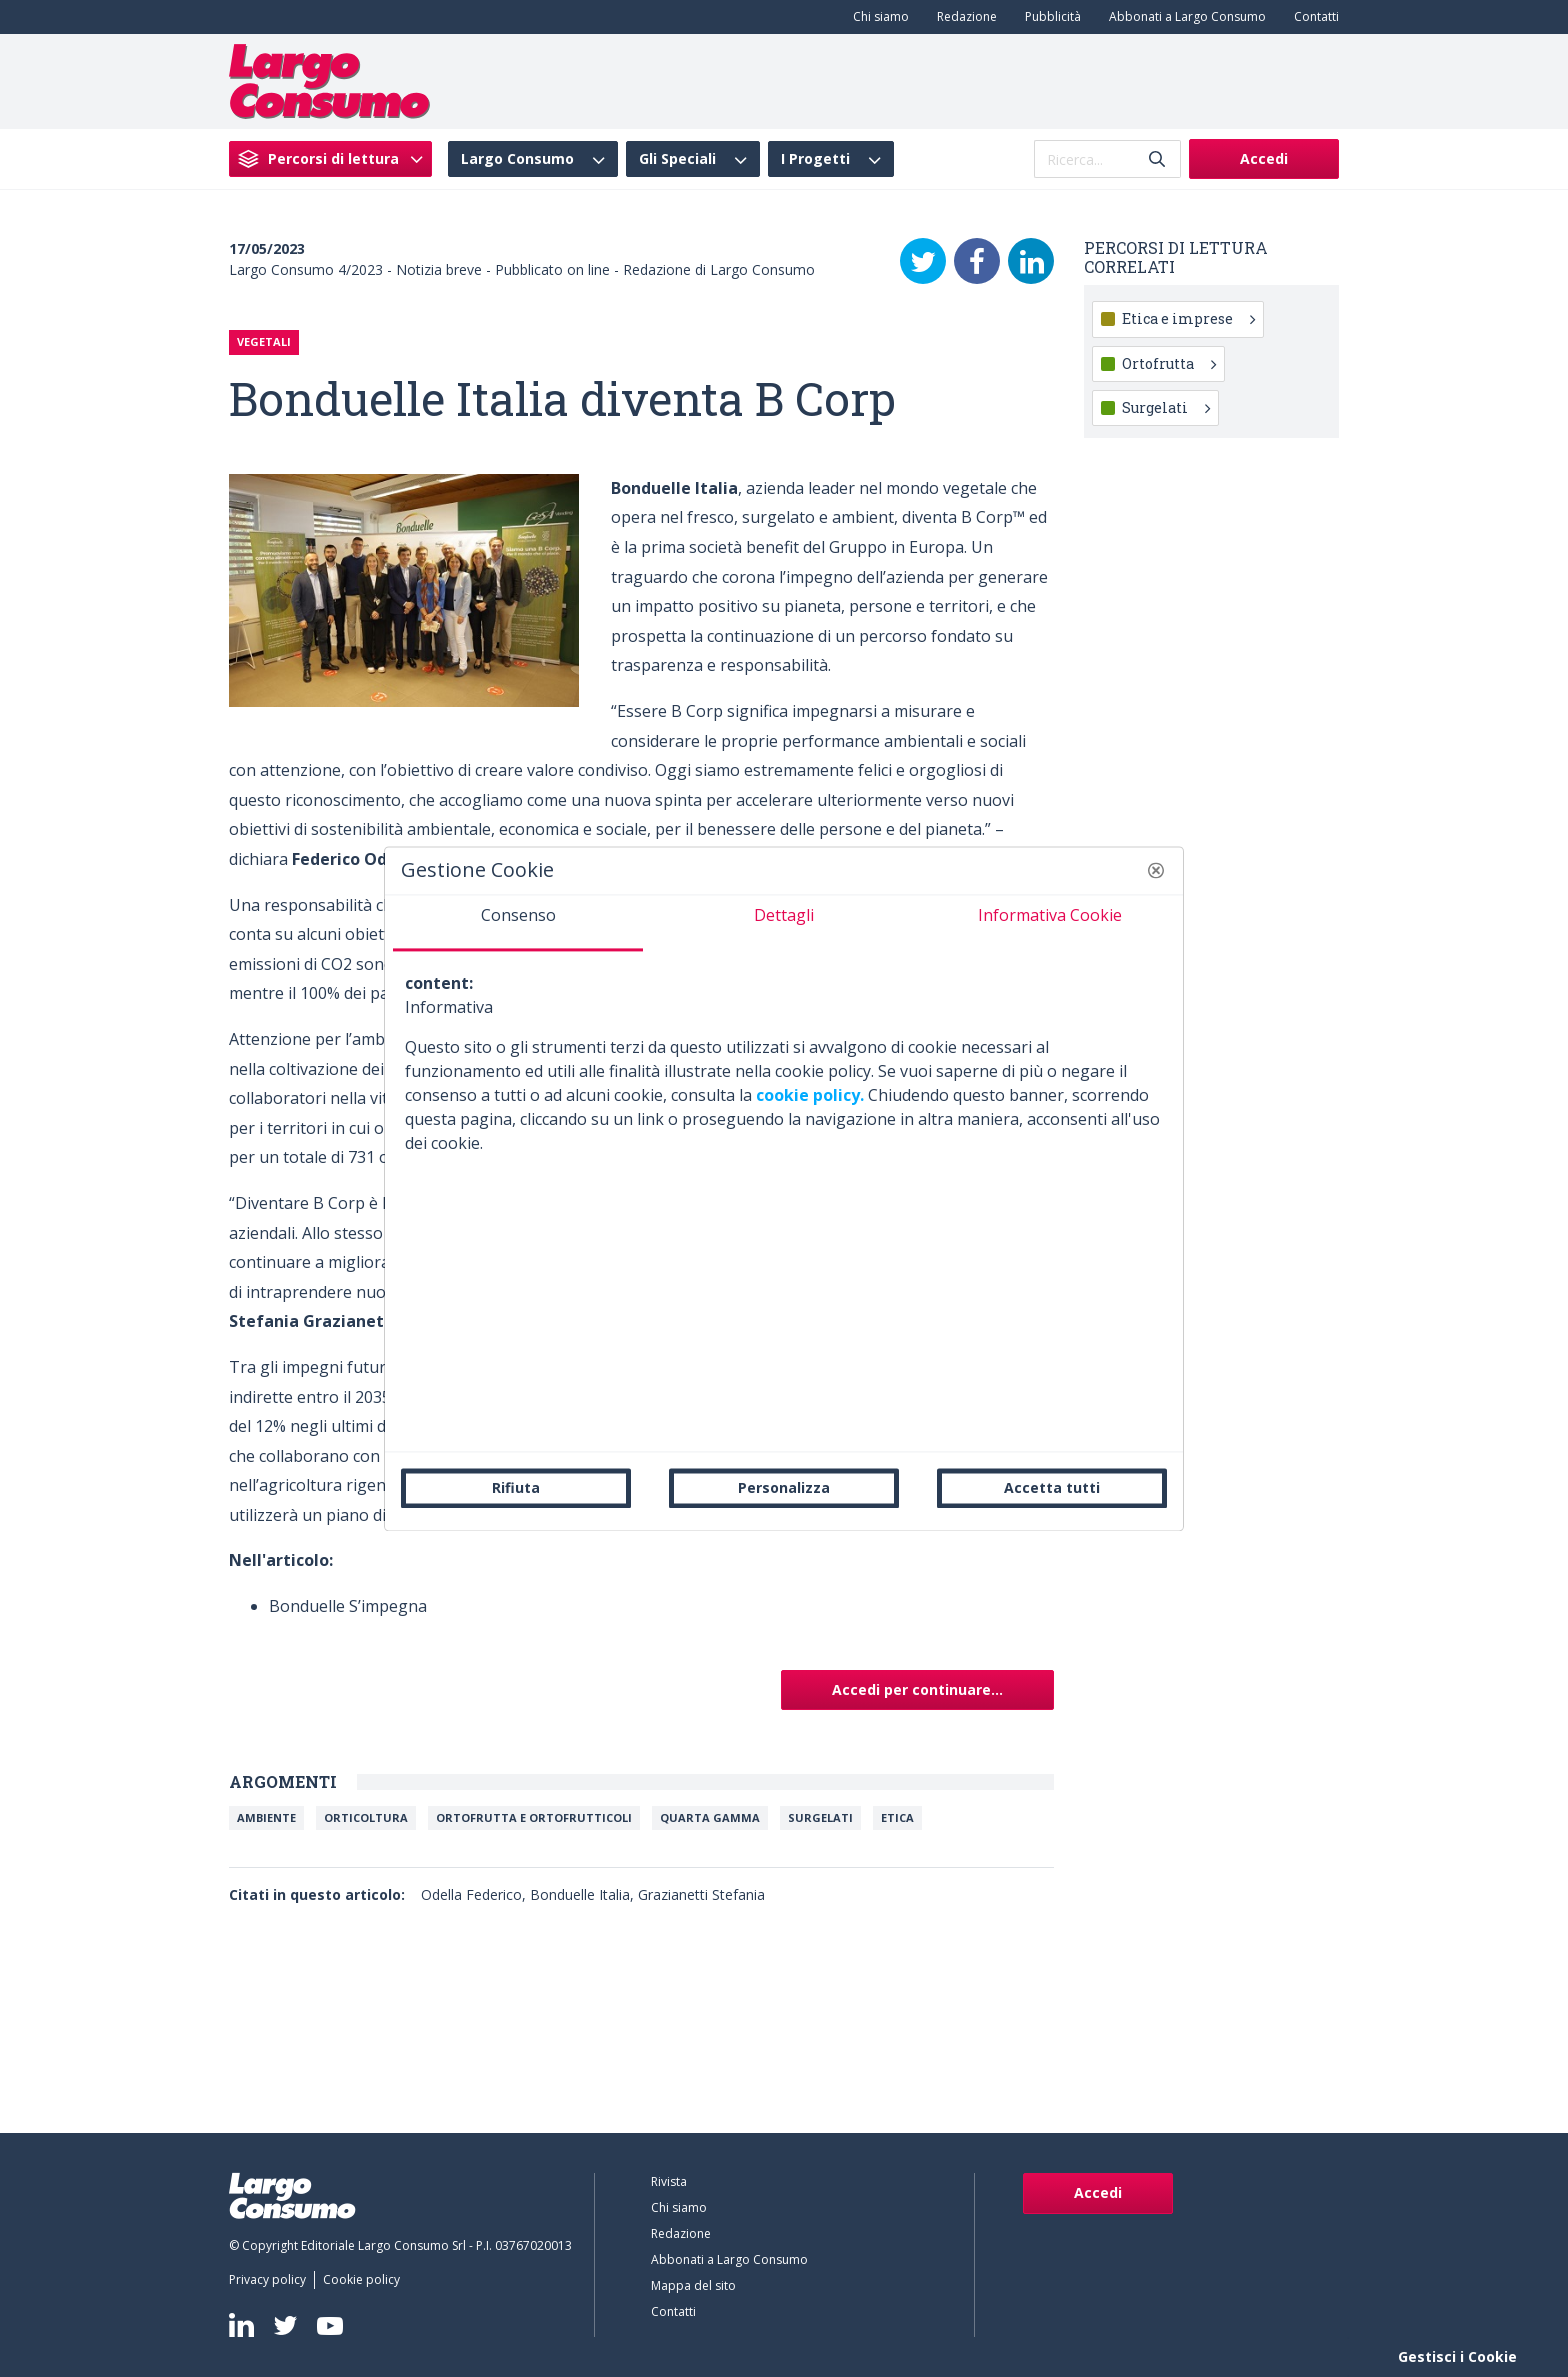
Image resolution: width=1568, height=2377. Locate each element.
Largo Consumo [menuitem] (517, 159)
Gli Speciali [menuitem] (677, 159)
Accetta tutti (1052, 1487)
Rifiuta (516, 1487)
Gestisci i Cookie (1457, 2356)
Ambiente (266, 1817)
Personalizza (784, 1487)
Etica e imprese (1188, 318)
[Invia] (1157, 159)
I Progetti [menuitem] (815, 159)
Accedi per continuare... (917, 1689)
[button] (1156, 870)
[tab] (518, 923)
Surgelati (820, 1817)
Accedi (1264, 158)
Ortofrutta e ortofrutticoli (534, 1817)
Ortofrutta (1169, 363)
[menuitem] (877, 17)
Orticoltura (366, 1817)
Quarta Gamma (710, 1817)
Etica (897, 1817)
